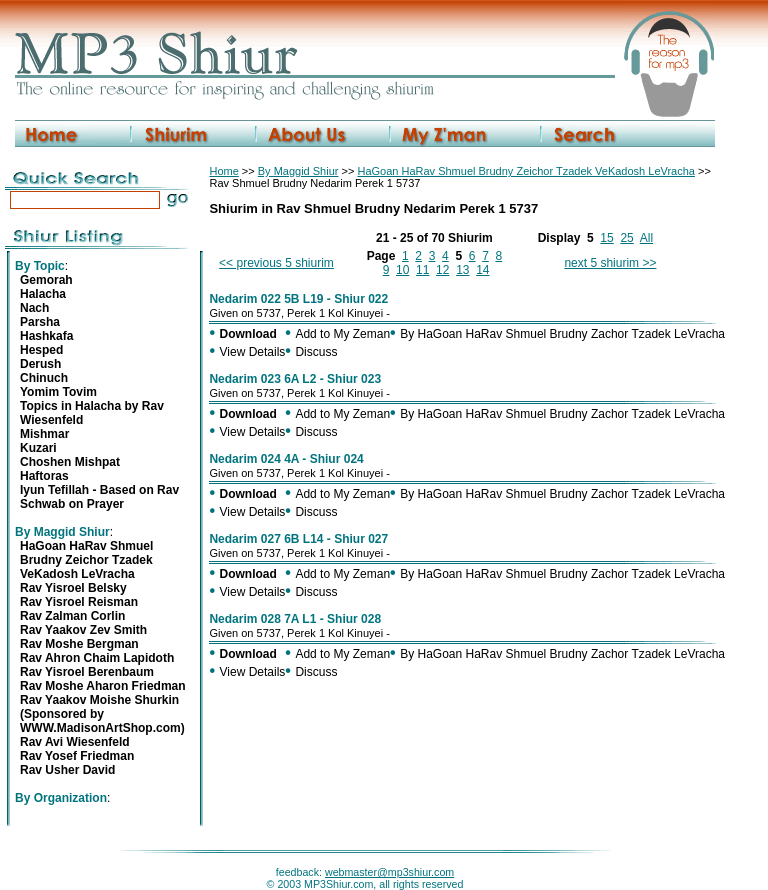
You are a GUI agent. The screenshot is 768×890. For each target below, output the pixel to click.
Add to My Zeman (342, 334)
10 (402, 270)
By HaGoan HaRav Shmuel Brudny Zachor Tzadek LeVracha (562, 334)
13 (462, 270)
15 (606, 238)
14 (482, 270)
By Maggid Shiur (298, 171)
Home (223, 171)
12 (442, 270)
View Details (253, 352)
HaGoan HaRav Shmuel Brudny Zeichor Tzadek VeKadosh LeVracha (526, 171)
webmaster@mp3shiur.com (389, 872)
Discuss (316, 352)
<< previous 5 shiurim (276, 263)
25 (626, 238)
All (646, 238)
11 (422, 270)
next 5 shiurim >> (610, 263)
